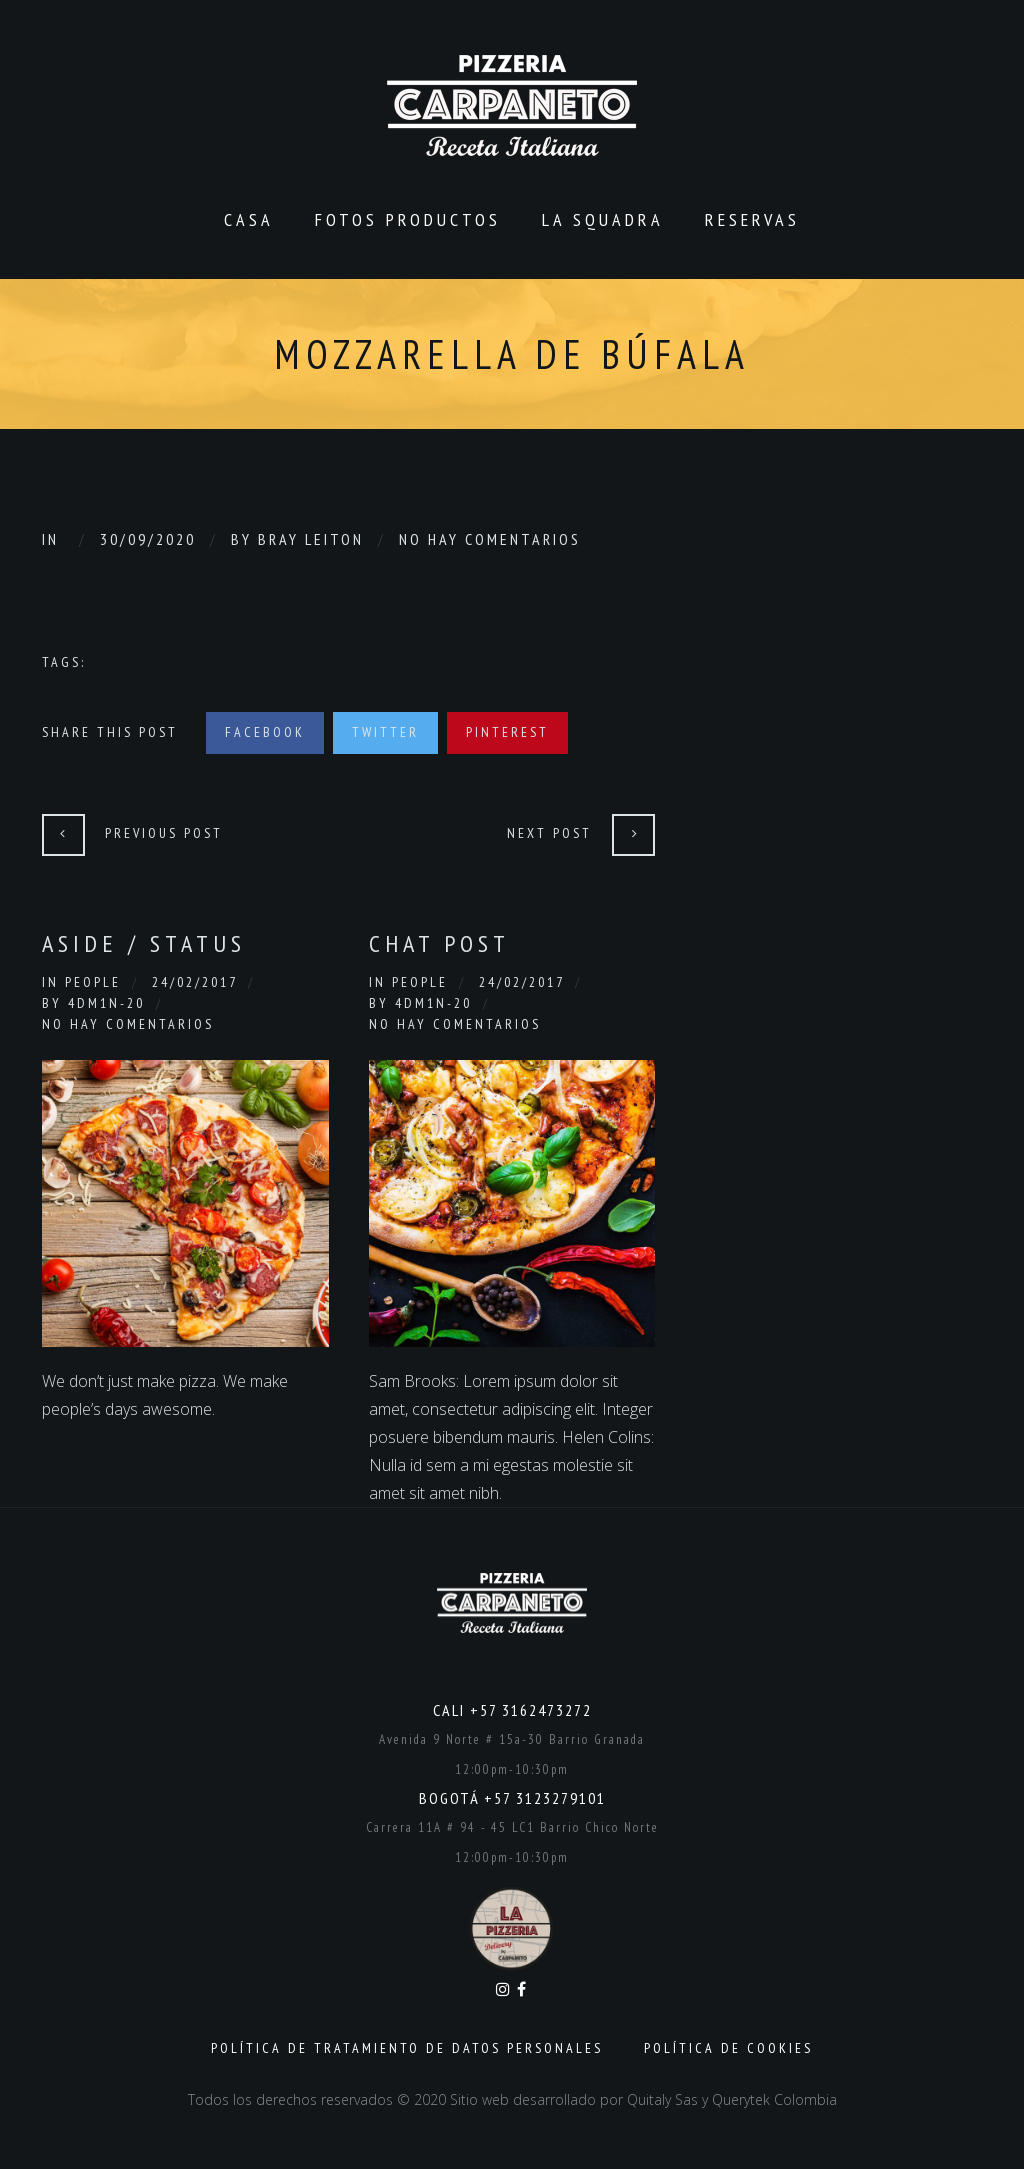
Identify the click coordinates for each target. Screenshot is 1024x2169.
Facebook (265, 732)
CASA (249, 219)
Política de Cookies (728, 2048)
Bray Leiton (311, 539)
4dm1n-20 (106, 1003)
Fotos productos (408, 219)
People (93, 982)
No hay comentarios (490, 539)
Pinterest (507, 732)
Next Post (549, 833)
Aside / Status (144, 943)
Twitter (385, 732)
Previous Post (164, 833)
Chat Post (439, 943)
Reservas (752, 219)
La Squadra (603, 219)
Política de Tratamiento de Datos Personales (407, 2048)
